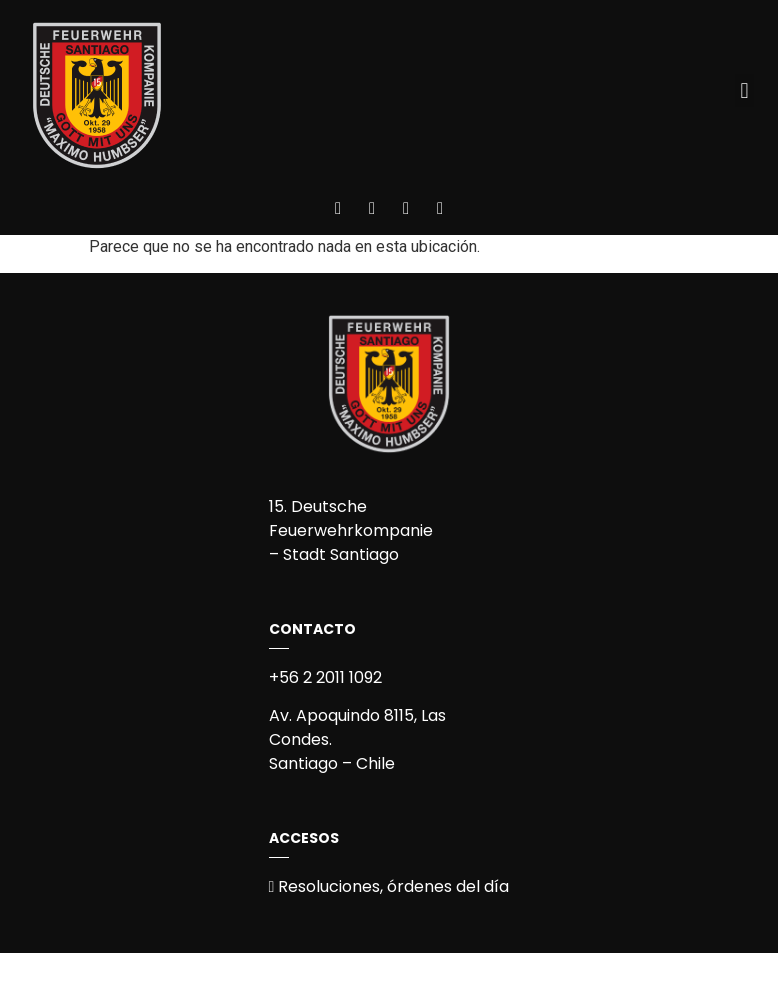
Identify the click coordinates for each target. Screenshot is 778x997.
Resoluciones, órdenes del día (389, 886)
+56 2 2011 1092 (325, 677)
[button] (744, 90)
